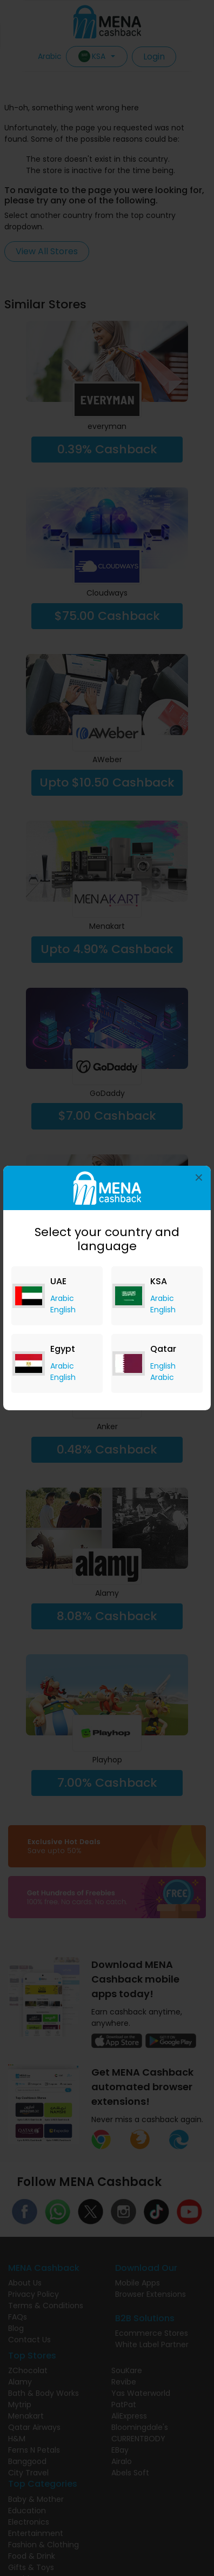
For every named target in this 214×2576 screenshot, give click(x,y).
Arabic (62, 1298)
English (63, 1309)
